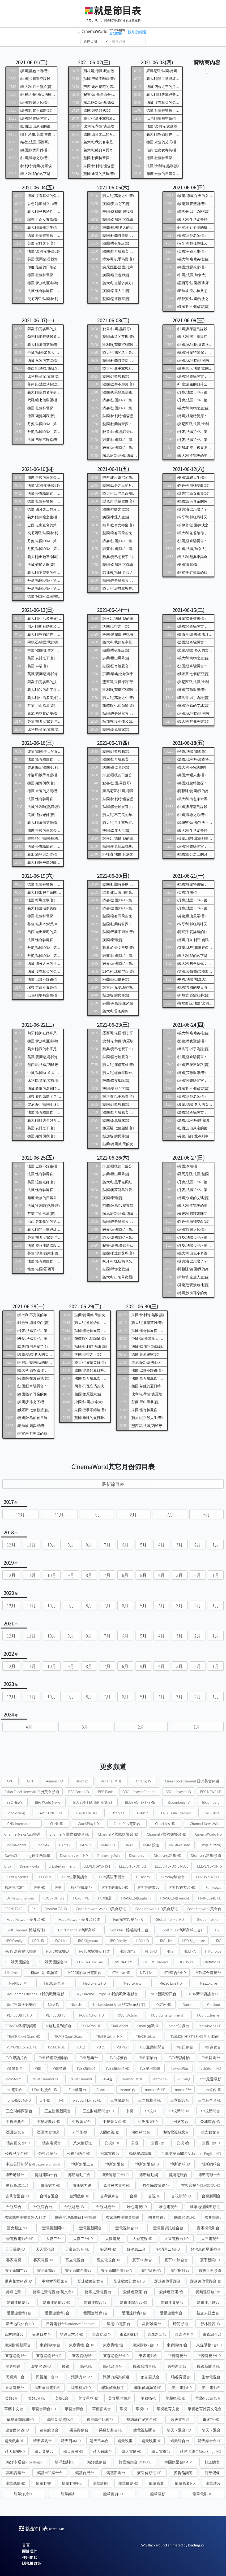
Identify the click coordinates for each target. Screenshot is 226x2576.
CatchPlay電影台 (127, 1823)
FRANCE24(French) (174, 1898)
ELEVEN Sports (16, 1876)
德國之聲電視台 (98, 2291)
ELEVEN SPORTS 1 (96, 1866)
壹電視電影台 (208, 2228)
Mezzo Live (208, 1983)
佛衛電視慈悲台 (175, 2132)
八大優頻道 (82, 2142)
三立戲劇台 (119, 2100)
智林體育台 (13, 2334)
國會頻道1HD (185, 2217)
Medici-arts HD (94, 1983)
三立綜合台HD (210, 2100)
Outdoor (189, 2004)
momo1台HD (155, 2089)
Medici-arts (132, 1983)
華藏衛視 (148, 2398)
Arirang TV (143, 1781)
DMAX (129, 1844)
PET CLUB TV (55, 2015)
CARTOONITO (86, 1813)
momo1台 (128, 2089)
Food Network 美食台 (204, 1908)
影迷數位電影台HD (205, 2281)
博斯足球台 (14, 2174)
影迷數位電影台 (167, 2281)
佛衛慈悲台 (140, 2132)
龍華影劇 (100, 2483)
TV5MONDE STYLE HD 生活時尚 (195, 2036)
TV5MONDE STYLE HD (21, 2047)
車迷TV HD (211, 2419)
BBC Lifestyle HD (178, 1791)
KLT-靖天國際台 (17, 1962)
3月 (179, 1545)
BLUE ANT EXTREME (140, 1802)
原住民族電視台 (156, 2185)
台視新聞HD (181, 2196)
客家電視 (13, 2259)
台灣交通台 (49, 2196)
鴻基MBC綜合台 (50, 2472)
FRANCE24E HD (210, 1898)
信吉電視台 (51, 2142)
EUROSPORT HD (208, 1876)
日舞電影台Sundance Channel (70, 2323)
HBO (217, 1940)
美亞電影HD (182, 2387)
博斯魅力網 (81, 2185)
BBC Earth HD (78, 1791)
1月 (216, 1545)
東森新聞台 (156, 2334)
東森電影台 (148, 2355)
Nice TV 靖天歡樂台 (21, 2004)
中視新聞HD (179, 2111)
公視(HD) (111, 2142)
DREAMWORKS (180, 1844)
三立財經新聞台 (57, 2111)
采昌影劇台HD (111, 2430)
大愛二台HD (83, 2238)
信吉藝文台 (210, 2132)
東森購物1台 (50, 2345)
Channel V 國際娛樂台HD (69, 1834)
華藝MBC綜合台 (208, 2398)
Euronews (213, 1887)
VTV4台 (107, 2079)
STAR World (119, 2025)
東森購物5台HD (116, 2355)
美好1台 (11, 2398)
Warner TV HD (132, 2079)
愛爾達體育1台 (19, 2313)
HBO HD (38, 1940)
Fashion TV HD (56, 1908)
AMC (10, 1781)
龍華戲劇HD (185, 2483)
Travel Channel (80, 2079)
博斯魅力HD (50, 2185)
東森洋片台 (184, 2334)
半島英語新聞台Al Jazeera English (33, 2164)
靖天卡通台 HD (179, 2430)
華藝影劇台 (101, 2408)
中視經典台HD (48, 2121)
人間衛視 (79, 2132)
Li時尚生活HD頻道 (43, 1972)
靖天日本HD (71, 2440)
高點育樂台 (15, 2472)
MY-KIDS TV (17, 1983)
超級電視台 (180, 2419)
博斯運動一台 (46, 2174)
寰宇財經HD (151, 2270)
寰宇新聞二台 (16, 2270)
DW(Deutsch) (211, 1844)
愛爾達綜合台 (95, 2302)
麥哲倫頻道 (183, 2472)
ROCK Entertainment (167, 2015)
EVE (58, 1887)
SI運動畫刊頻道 (58, 2025)
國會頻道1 (156, 2217)
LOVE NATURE (122, 1962)
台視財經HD (74, 2206)
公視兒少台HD (17, 2153)
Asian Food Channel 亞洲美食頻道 (192, 1781)
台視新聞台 (211, 2196)
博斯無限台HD (147, 2164)
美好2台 (61, 2398)
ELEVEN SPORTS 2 (132, 1866)
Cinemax (42, 1844)
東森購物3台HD (209, 2345)
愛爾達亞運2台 (171, 2291)
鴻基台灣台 (84, 2472)
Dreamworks (30, 1866)
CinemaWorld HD (208, 1834)
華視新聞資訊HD (20, 2419)
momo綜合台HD (17, 2100)
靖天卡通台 (211, 2430)
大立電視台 (210, 2238)
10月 (51, 1545)
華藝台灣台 (74, 2408)
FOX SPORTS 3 (53, 1898)
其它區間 (115, 33)
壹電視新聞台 (90, 2228)
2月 (197, 1545)
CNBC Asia (212, 1813)
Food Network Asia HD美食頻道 (101, 1908)
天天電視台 (45, 2249)
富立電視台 (74, 2259)
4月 (161, 1545)
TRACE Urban (146, 2036)
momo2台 (183, 2089)
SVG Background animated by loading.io (172, 2545)
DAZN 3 (85, 1844)
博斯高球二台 (17, 2185)
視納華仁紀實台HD (142, 2419)
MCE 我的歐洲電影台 (85, 1972)
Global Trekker (208, 1919)
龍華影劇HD (128, 2483)
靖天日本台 (99, 2440)
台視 (133, 2196)
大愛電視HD (142, 2238)
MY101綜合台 (54, 1983)
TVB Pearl (122, 2047)
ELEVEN (45, 1876)
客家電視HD (43, 2259)
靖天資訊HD (73, 2451)
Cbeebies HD (165, 1823)
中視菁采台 (81, 2121)
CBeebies (117, 1813)
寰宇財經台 (180, 2270)
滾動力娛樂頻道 (116, 2377)
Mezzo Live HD (170, 1983)
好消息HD (108, 2249)
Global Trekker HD (170, 1919)
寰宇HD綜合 (142, 2259)
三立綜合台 (179, 2100)
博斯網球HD (180, 2164)
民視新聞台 (176, 2366)
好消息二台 (136, 2249)
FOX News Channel (19, 1898)
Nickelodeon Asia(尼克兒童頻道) (119, 2004)
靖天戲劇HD (14, 2440)
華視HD (142, 2408)
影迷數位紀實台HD (129, 2281)
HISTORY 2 (127, 1951)
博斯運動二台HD (115, 2174)
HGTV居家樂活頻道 (94, 1951)
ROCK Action (127, 2015)
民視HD (86, 2366)
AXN (30, 1781)
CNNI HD (56, 1823)
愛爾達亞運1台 (135, 2291)
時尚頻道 (180, 2323)
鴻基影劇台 (115, 2472)
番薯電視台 (14, 2387)
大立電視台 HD (176, 2238)
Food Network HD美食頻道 (156, 1908)
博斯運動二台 (79, 2174)
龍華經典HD (113, 2494)
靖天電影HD (131, 2451)
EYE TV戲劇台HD (115, 1887)
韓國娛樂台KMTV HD (135, 2462)
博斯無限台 (114, 2164)
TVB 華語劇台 (180, 2057)
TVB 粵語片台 (17, 2057)
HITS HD (151, 1951)
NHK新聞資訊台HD (204, 1993)
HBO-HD (142, 1940)
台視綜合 (13, 2206)
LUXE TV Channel (154, 1962)
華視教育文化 (168, 2408)
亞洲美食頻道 (48, 2132)
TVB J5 (100, 2047)
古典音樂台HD (17, 2196)
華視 (123, 2408)
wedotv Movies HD (87, 2100)
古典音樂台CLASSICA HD (200, 2185)
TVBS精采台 (86, 2068)
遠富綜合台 (49, 2430)
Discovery (136, 1855)
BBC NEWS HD (211, 1791)
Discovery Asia (108, 1855)
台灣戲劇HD (79, 2196)
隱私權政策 (31, 2563)
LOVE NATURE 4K (90, 1962)
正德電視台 (177, 2355)
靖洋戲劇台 (96, 2462)
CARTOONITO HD (51, 1813)
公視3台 (183, 2142)
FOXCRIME (81, 1898)
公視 (135, 2142)
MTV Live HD (120, 1972)
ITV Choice (213, 1951)
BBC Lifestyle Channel (140, 1791)
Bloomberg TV (179, 1802)
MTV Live (147, 1972)
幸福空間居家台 (55, 2281)
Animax (82, 1781)
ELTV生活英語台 (75, 1876)
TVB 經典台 (89, 2057)
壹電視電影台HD (20, 2238)
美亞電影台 (211, 2387)
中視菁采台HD (114, 2121)
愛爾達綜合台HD (133, 2302)
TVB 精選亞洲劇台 (53, 2057)
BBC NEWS (14, 1802)
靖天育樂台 (43, 2451)
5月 (143, 1545)
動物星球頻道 (140, 2153)
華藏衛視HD (175, 2398)
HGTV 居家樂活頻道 (21, 1951)
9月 (97, 1514)
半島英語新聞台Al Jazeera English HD (191, 2153)
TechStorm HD (210, 2068)
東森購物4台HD (49, 2355)
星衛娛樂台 (151, 2323)
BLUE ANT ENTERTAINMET (92, 1802)
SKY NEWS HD (91, 2025)
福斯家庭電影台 (47, 2387)
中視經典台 (15, 2121)
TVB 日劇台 (184, 2047)
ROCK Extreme (208, 2015)
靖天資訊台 (102, 2451)
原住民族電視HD (117, 2185)
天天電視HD (15, 2249)
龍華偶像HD (15, 2483)
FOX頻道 (105, 1898)
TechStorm (13, 2079)
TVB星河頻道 (150, 2068)
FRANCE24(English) (136, 1898)
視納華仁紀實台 (100, 2419)
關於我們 (29, 2551)
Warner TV (160, 2079)
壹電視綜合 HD (127, 2228)
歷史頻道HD (41, 2366)
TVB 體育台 (14, 2068)
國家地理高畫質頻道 (123, 2217)
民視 (65, 2366)
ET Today (143, 1876)
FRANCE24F (13, 1908)
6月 (206, 1514)
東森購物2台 (113, 2345)
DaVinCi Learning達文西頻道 (28, 1855)
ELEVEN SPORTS (209, 1866)
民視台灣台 (112, 2366)
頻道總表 (212, 2462)
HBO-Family (118, 1940)
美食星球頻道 (119, 2398)
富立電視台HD (108, 2259)
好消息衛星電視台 (206, 2249)
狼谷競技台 (150, 2377)
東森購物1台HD (81, 2345)
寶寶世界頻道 (210, 2270)
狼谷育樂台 (180, 2377)
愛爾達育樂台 (172, 2302)
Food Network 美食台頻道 (79, 1919)
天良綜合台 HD (77, 2249)
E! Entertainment (61, 1866)
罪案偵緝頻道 (112, 2387)
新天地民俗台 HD (20, 2323)
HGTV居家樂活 (58, 1951)
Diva (7, 1866)
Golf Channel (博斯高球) (26, 1930)
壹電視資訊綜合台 (168, 2228)
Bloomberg (211, 1802)
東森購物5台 (82, 2355)
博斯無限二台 (82, 2164)
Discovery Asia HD (74, 1855)
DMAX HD (108, 1844)
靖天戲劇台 (42, 2440)
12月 (20, 1514)
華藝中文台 (13, 2408)
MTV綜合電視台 (208, 1972)
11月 (59, 1514)
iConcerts (103, 2089)
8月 (133, 1514)
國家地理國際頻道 (205, 2206)
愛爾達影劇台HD (56, 2302)
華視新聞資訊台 (60, 2419)
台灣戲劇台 (109, 2196)
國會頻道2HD (18, 2228)
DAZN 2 (64, 1844)
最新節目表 (113, 1484)
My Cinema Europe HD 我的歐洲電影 (35, 1993)
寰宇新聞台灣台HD (116, 2270)
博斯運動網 (148, 2174)
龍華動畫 (43, 2483)
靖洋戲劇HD (65, 2462)
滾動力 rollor (81, 2377)
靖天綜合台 (179, 2440)
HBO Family (13, 1940)
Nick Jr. (76, 2004)
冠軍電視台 (109, 2153)
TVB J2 (80, 2047)
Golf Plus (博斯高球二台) (129, 1930)
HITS (169, 1951)
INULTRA (189, 1951)
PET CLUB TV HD (19, 2015)
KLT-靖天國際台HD (53, 1962)
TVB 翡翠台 (148, 2057)
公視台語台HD (78, 2153)
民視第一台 (15, 2377)
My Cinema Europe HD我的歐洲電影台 (107, 1993)
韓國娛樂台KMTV (178, 2462)
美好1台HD (37, 2398)
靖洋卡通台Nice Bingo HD (200, 2451)
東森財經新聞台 (17, 2345)
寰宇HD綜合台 (176, 2259)
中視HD (151, 2111)
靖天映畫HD (151, 2440)
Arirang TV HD (111, 1781)
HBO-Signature (193, 1940)
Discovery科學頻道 (206, 1855)
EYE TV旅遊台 (148, 1887)
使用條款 (29, 2557)
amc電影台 (14, 2089)
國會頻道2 (213, 2217)
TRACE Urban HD (109, 2036)
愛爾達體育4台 (134, 2313)
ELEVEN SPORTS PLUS (171, 1866)
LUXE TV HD (186, 1962)
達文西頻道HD (17, 2430)
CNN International (21, 1823)
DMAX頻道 (151, 1844)
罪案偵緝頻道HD (148, 2387)
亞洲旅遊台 (179, 2121)
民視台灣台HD (145, 2366)
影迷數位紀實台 (90, 2281)
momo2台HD (210, 2089)
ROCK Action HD (91, 2015)
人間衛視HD (109, 2132)
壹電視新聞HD (54, 2228)
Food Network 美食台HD (25, 1919)
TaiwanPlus (180, 2068)
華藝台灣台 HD (44, 2408)
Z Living (184, 2079)
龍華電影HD (202, 2494)
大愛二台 (53, 2238)
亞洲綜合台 (15, 2132)
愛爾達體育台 (171, 2313)
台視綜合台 (42, 2206)
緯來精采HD (81, 2387)
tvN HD (45, 2100)
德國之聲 (13, 2291)
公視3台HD (211, 2142)
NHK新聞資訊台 (163, 1993)
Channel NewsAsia (204, 1823)
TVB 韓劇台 (211, 2057)
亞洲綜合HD (210, 2121)
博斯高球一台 (209, 2174)
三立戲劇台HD (150, 2100)
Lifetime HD (212, 1962)
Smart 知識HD (148, 2025)
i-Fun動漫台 (76, 2089)
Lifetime (11, 1972)
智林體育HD (210, 2323)
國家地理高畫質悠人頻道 (25, 2217)
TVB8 (37, 2068)
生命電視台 (210, 2377)
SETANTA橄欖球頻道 (20, 2025)
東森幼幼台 (101, 2334)
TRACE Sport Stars (68, 2036)
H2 (217, 1930)
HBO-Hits (165, 1940)
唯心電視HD (137, 2206)
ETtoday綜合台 (173, 1876)
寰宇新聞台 (46, 2270)
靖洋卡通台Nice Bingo (24, 2462)
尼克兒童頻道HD (18, 2281)
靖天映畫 (124, 2440)
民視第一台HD (48, 2377)
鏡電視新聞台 (144, 2430)
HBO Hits (60, 1940)
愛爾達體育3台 (95, 2313)
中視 (129, 2111)
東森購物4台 (15, 2355)
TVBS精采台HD (117, 2068)
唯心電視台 (168, 2206)
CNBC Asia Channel (176, 1813)
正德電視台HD (209, 2355)
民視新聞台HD (209, 2366)
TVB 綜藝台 (119, 2057)
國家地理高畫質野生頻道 (76, 2217)
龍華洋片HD (24, 2494)
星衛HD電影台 (118, 2323)
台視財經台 (105, 2206)
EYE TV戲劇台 (81, 1887)
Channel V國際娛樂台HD (166, 1834)
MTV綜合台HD (174, 1972)
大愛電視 (112, 2238)
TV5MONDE (56, 2047)
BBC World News (47, 1802)
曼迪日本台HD (71, 2334)
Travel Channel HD (45, 2079)
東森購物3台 (177, 2345)
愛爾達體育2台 (57, 2313)
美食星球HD (88, 2398)
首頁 (26, 2545)
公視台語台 (47, 2153)
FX (33, 1908)
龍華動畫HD (72, 2483)
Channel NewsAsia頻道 (22, 1834)
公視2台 (157, 2142)
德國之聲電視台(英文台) (53, 2291)
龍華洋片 (213, 2483)
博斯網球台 (210, 2164)
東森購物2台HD (145, 2345)
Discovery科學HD (167, 1855)
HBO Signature (88, 1940)
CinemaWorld (15, 1844)
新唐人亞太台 (207, 2313)
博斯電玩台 (178, 2174)
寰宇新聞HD (210, 2259)
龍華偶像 (212, 2472)
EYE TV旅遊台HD (182, 1887)
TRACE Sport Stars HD (23, 2036)
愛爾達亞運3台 (208, 2291)
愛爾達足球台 (208, 2302)
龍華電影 (157, 2494)
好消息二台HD (168, 2249)
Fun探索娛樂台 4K (128, 1919)
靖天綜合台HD (210, 2440)
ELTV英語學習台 (112, 1876)
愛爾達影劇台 (18, 2302)
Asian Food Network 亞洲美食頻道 (31, 1791)
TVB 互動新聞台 (152, 2047)
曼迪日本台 (41, 2334)
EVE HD (39, 1887)
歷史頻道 (13, 2366)
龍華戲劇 (156, 2483)
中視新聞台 (210, 2111)
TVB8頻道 (58, 2068)
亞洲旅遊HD (148, 2121)
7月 (170, 1514)
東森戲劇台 (129, 2334)
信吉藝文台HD (18, 2142)
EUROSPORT (14, 1887)
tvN (61, 2100)
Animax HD (54, 1781)
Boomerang (15, 1813)
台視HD (154, 2196)
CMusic (142, 1813)
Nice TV (53, 2004)
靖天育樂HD (15, 2451)
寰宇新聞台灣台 (78, 2270)
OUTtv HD (163, 2004)
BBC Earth (105, 1791)
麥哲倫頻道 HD (149, 2472)
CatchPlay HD (88, 1823)
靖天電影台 (160, 2451)
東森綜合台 (212, 2334)
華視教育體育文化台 (205, 2408)
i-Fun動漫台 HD (44, 2089)
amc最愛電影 (210, 2079)
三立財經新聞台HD (98, 2111)
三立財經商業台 (19, 2111)
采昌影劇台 (78, 2430)
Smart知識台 (179, 2025)
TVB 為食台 (212, 2047)
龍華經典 (68, 2494)
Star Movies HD (210, 2025)
